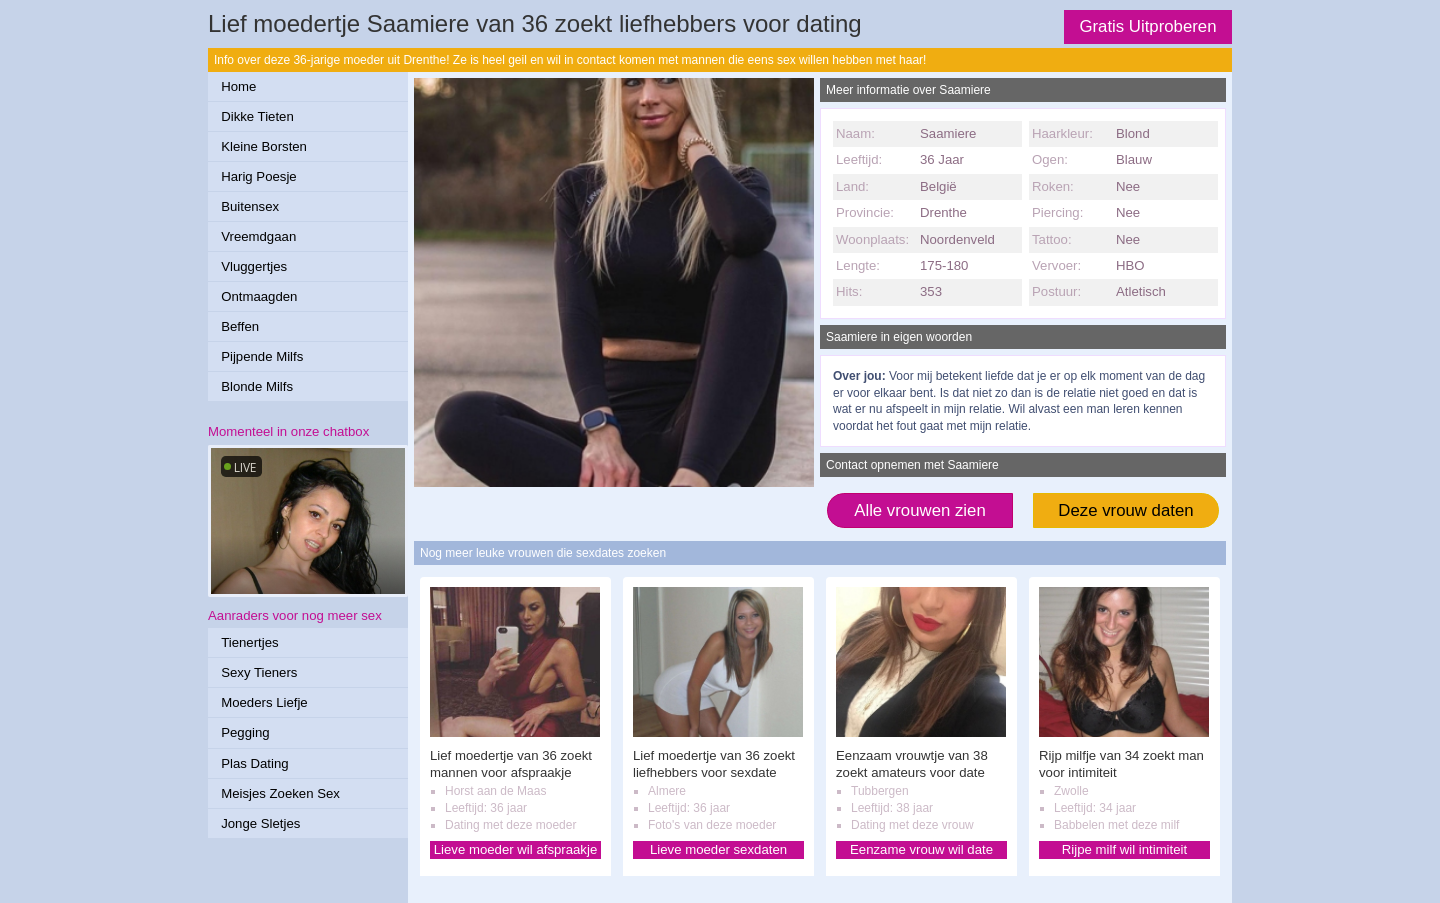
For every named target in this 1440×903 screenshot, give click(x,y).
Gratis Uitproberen (1147, 26)
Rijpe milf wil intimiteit (1124, 849)
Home (238, 86)
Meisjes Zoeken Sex (280, 793)
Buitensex (250, 206)
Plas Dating (254, 763)
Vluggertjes (254, 266)
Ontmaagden (259, 296)
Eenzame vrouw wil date (921, 849)
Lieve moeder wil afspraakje (515, 849)
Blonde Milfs (257, 386)
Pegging (245, 732)
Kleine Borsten (264, 146)
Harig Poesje (259, 176)
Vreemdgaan (258, 236)
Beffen (240, 326)
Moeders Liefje (264, 702)
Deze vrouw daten (1125, 510)
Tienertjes (249, 642)
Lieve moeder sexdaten (718, 849)
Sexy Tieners (259, 672)
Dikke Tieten (257, 116)
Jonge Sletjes (260, 823)
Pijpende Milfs (262, 356)
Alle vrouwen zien (920, 510)
